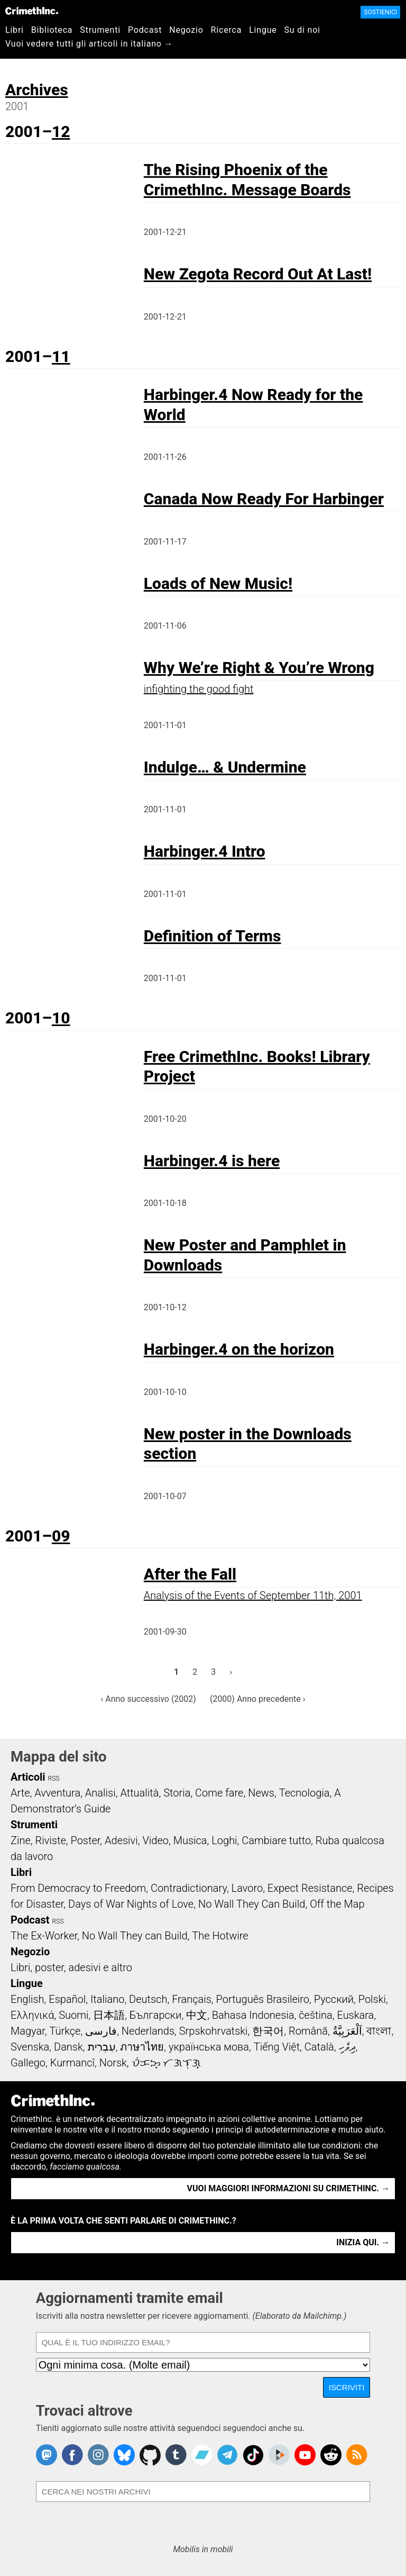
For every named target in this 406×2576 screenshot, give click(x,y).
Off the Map (337, 1904)
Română (308, 2031)
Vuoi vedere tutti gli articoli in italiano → (89, 44)
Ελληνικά (32, 2015)
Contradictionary (189, 1888)
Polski (372, 1999)
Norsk (113, 2062)
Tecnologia (304, 1792)
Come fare (219, 1792)
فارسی (101, 2031)
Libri (14, 30)
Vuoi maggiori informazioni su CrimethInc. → (288, 2188)
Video (155, 1840)
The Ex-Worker (44, 1935)
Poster (85, 1840)
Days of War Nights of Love (130, 1904)
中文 (196, 2015)
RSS (54, 1778)
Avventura (57, 1792)
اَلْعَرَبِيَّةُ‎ (347, 2031)
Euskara (355, 2015)
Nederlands (148, 2031)
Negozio (186, 30)
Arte (20, 1792)
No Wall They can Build (135, 1935)
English (27, 1999)
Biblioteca (52, 30)
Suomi (73, 2015)
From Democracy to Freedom (78, 1888)
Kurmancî (72, 2062)
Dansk (68, 2046)
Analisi (100, 1792)
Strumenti (100, 30)
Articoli (28, 1777)
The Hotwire (220, 1935)
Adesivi (121, 1840)
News (261, 1792)
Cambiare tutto (276, 1840)
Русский (334, 1999)
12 (61, 131)
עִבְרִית (102, 2046)
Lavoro (247, 1888)
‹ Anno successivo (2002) (148, 1699)
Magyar (28, 2031)
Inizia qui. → (363, 2242)
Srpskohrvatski (213, 2031)
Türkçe (64, 2031)
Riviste (50, 1840)
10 (61, 1018)
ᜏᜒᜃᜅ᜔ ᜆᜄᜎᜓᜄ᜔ (166, 2062)
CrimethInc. (31, 10)
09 (61, 1536)
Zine (21, 1840)
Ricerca (226, 30)
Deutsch (148, 1999)
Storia (176, 1792)
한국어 (268, 2031)
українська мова (209, 2046)
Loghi (224, 1840)
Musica (190, 1840)
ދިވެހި (347, 2046)
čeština (315, 2015)
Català (319, 2046)
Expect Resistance (310, 1888)
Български (156, 2015)
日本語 (109, 2015)
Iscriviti (347, 2387)
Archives (36, 89)
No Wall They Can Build (252, 1904)
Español (67, 1999)
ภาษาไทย (142, 2046)
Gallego (28, 2062)
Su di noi (302, 30)
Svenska (30, 2046)
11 (61, 356)
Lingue (262, 30)
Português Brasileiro (262, 1999)
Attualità (139, 1792)
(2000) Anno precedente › (258, 1699)
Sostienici (380, 12)
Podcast (145, 30)
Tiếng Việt (277, 2046)
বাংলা (378, 2031)
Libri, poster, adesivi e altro (71, 1967)
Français (191, 1999)
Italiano (107, 1999)
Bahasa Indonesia (253, 2015)
